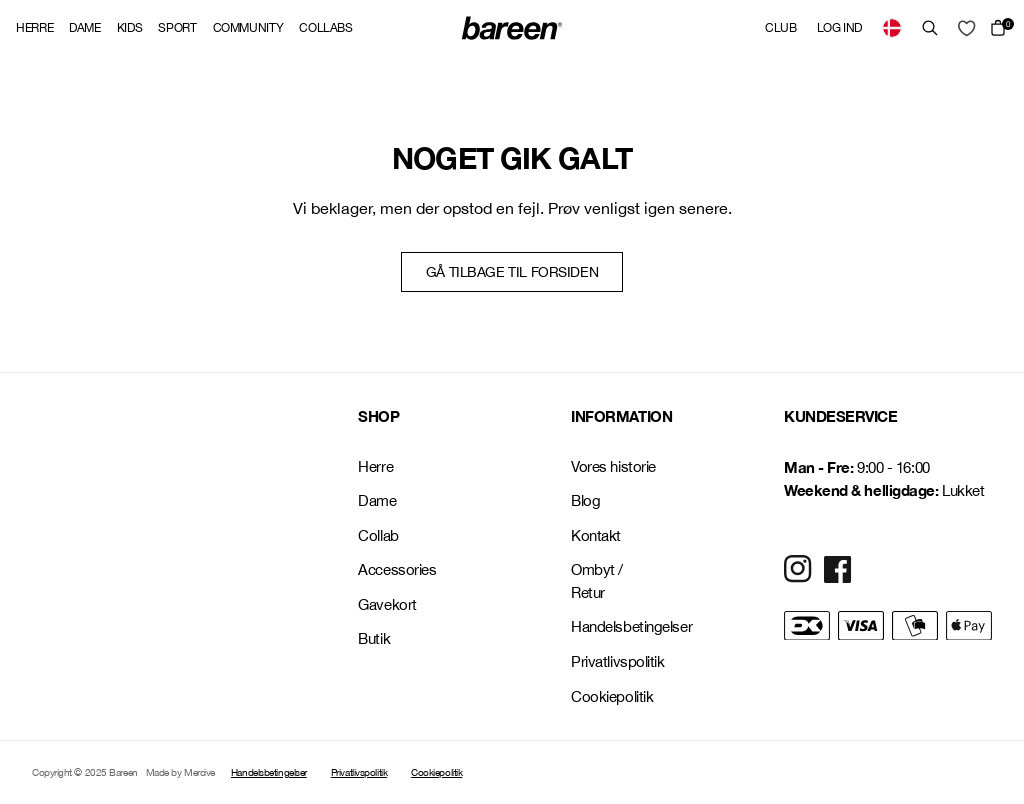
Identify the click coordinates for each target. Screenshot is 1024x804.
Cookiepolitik (612, 696)
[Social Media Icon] (798, 569)
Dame (85, 28)
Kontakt (596, 535)
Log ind (839, 28)
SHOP (378, 416)
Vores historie (613, 466)
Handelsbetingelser (613, 626)
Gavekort (387, 604)
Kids (130, 28)
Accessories (397, 569)
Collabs (325, 28)
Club (781, 28)
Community (248, 28)
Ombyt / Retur (597, 581)
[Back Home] (512, 28)
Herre (34, 28)
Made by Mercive (180, 772)
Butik (374, 638)
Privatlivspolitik (613, 661)
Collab (378, 535)
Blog (585, 500)
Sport (177, 28)
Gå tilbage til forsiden (512, 272)
